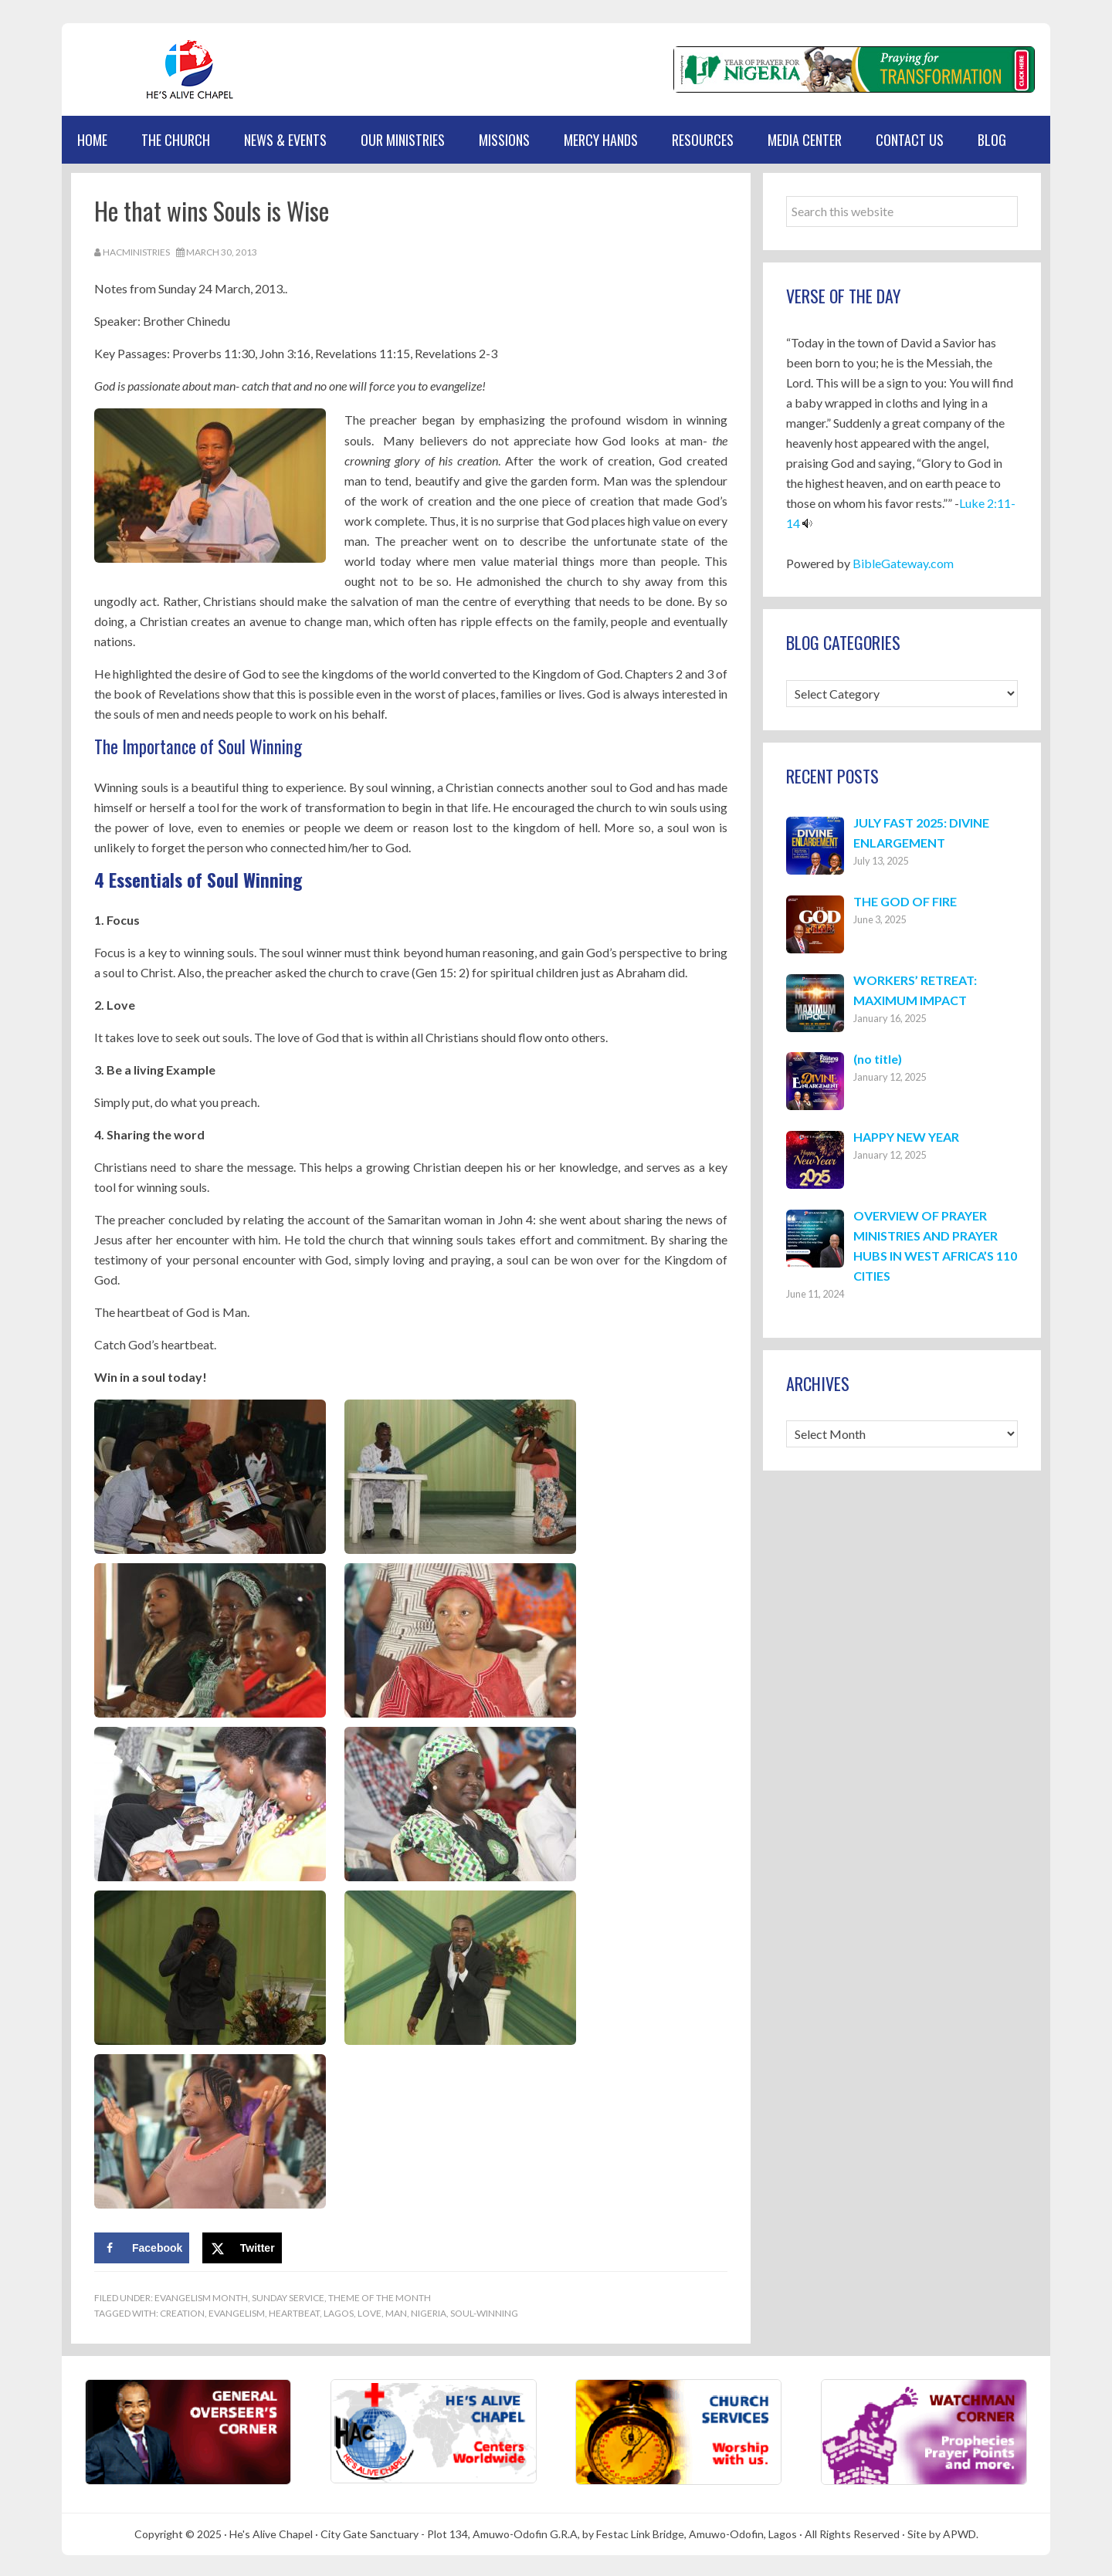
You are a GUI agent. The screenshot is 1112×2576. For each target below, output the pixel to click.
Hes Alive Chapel (135, 69)
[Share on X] (242, 2245)
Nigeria (428, 2311)
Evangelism (236, 2311)
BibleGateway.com (903, 563)
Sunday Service (288, 2295)
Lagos (339, 2311)
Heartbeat (294, 2311)
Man (396, 2311)
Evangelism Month (201, 2295)
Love (369, 2311)
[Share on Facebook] (141, 2245)
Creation (182, 2311)
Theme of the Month (379, 2295)
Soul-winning (484, 2311)
